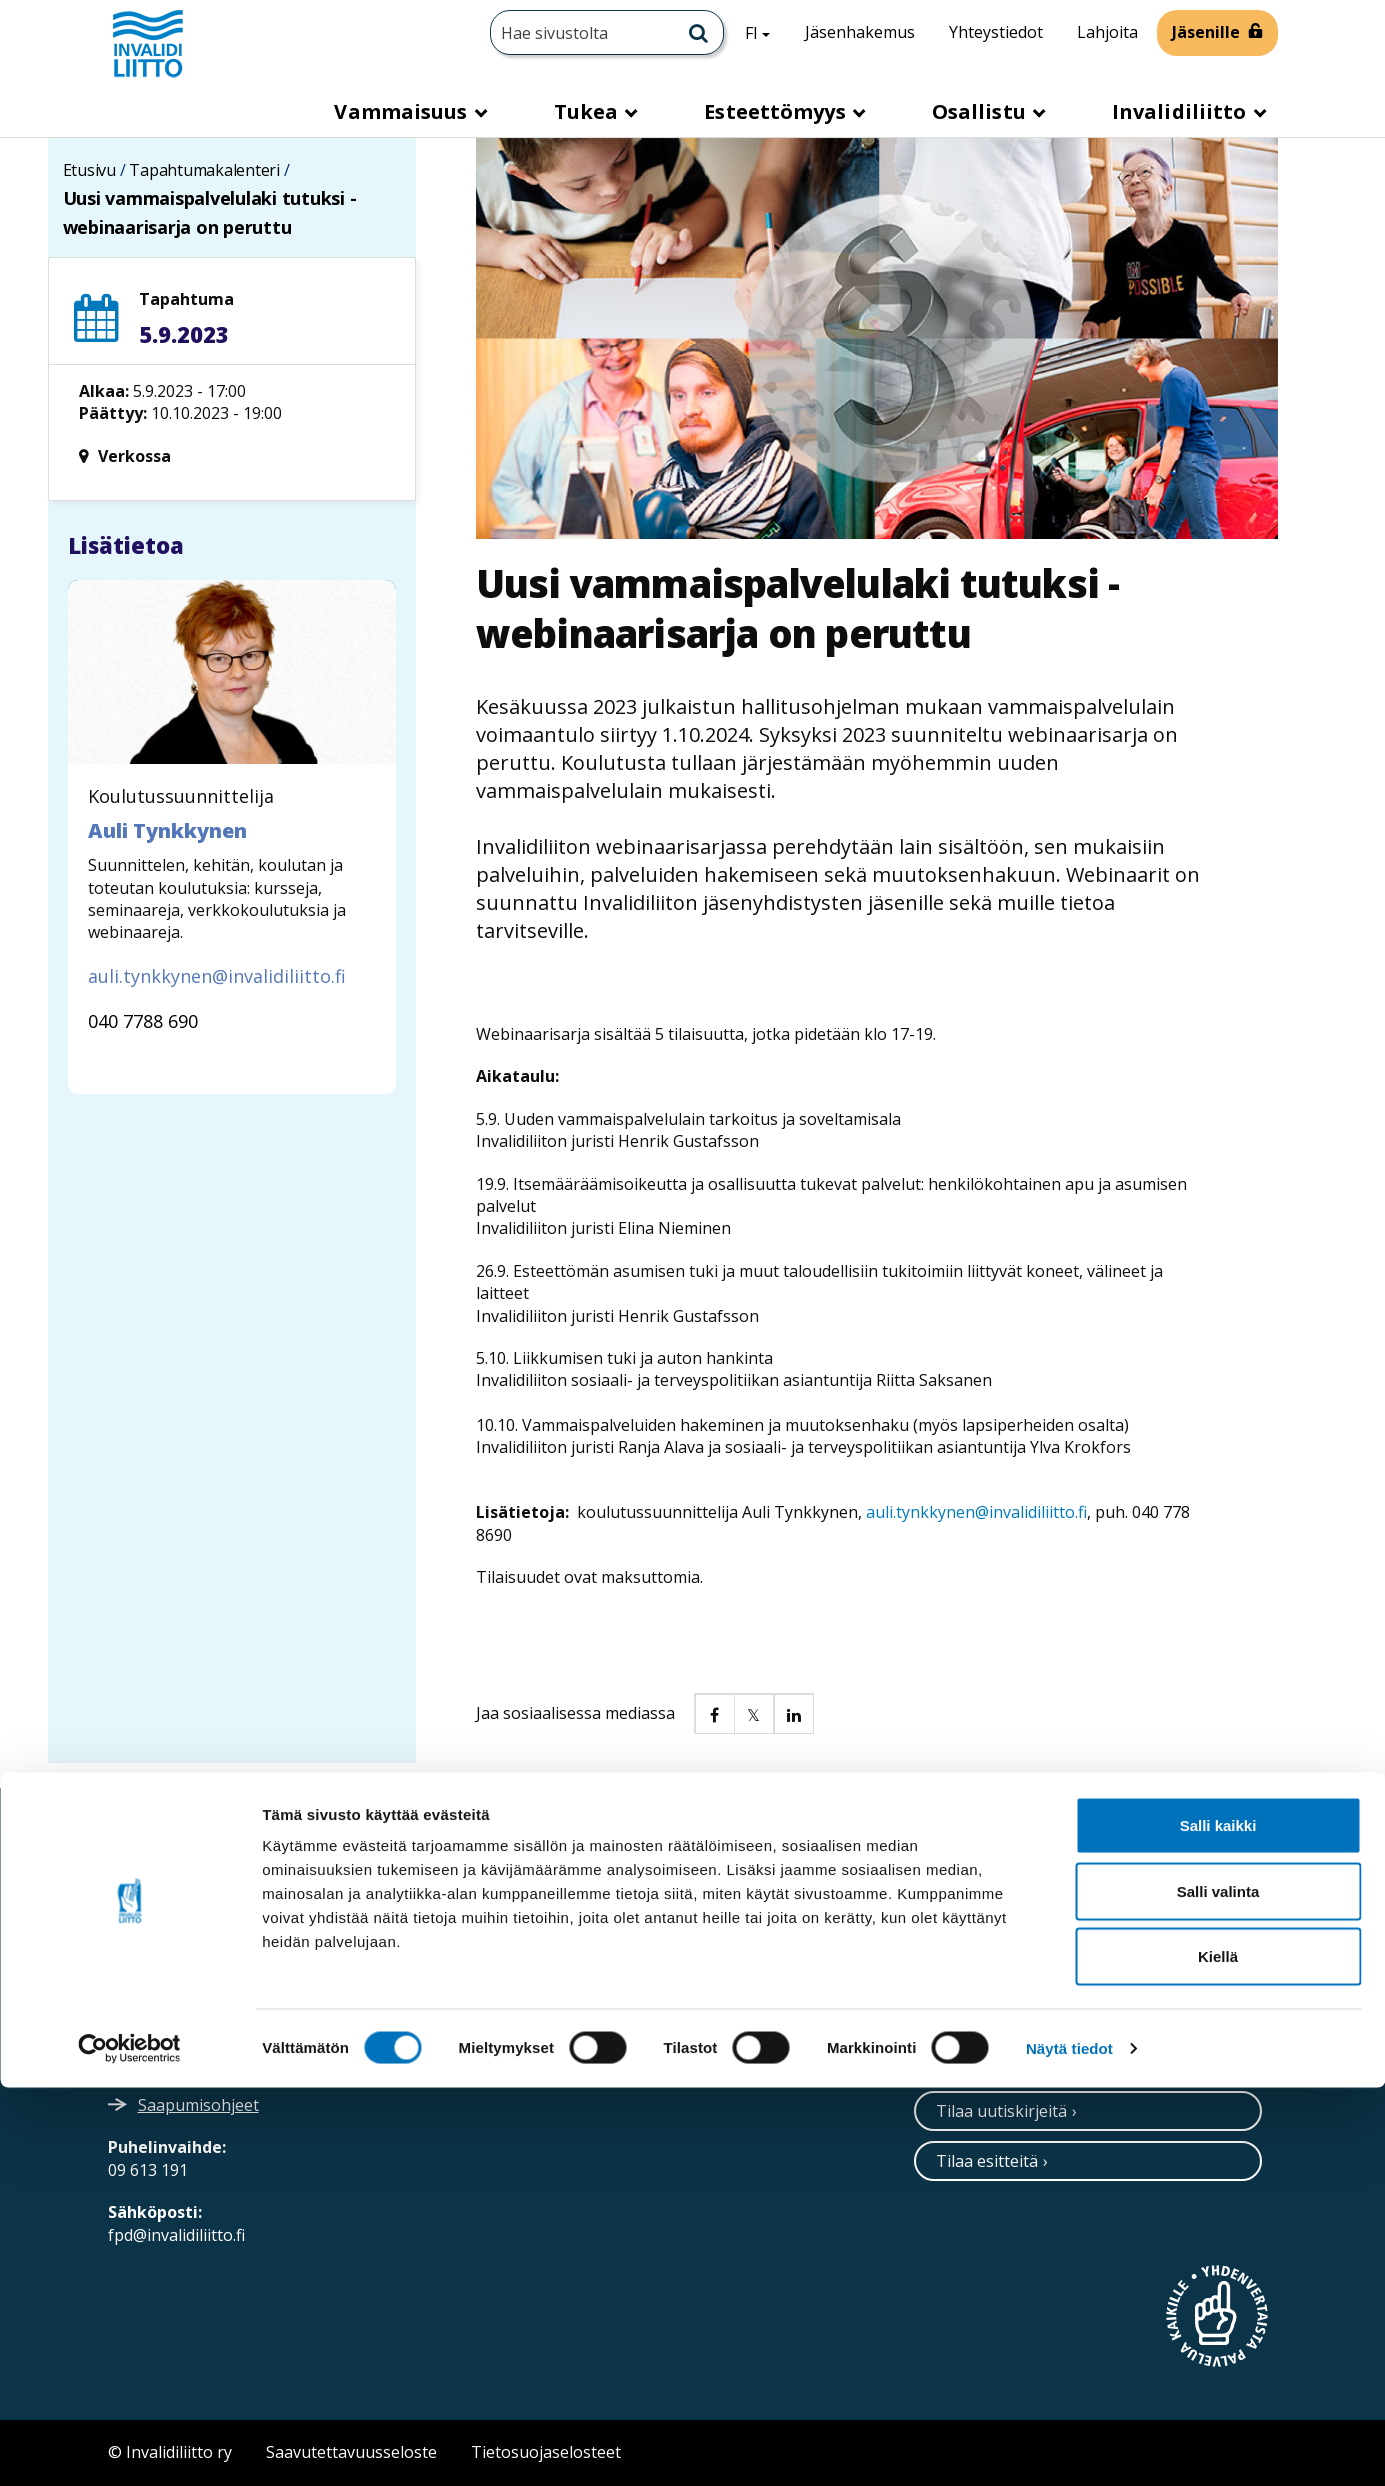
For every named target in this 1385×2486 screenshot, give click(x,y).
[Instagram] (968, 1931)
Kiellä (1218, 2354)
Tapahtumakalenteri (204, 170)
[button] (714, 1713)
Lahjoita (1107, 32)
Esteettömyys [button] (777, 111)
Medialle (573, 1970)
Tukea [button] (589, 111)
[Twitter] (928, 1931)
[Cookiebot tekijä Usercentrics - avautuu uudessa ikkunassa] (129, 2447)
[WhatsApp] (1137, 1931)
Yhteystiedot (996, 32)
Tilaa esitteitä (987, 2161)
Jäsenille (1206, 32)
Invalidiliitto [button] (1182, 111)
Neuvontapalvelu (1000, 2060)
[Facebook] (1050, 1931)
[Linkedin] (1009, 1931)
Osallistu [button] (981, 111)
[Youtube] (1094, 1931)
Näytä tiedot (1069, 2446)
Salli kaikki (1218, 2223)
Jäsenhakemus (860, 32)
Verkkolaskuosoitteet (623, 1924)
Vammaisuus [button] (403, 111)
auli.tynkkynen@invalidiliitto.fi (976, 1512)
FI (765, 32)
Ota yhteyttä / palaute (1018, 2010)
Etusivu (89, 170)
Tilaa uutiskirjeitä (1001, 2111)
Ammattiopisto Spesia (624, 2015)
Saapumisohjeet (198, 2105)
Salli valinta (1218, 2289)
